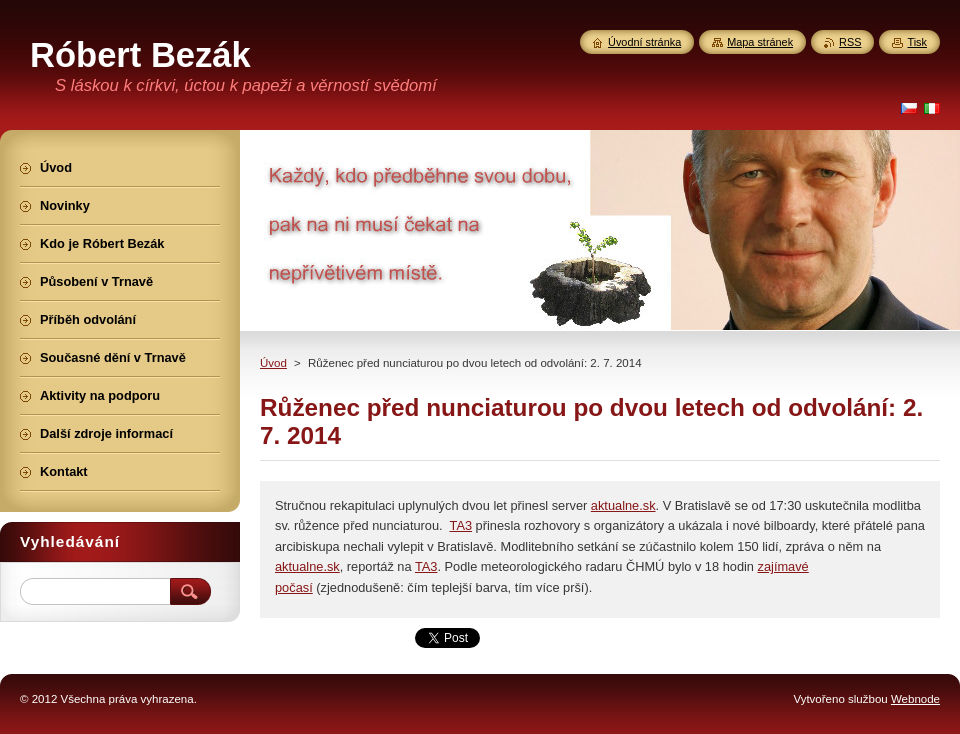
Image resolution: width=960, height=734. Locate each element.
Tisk (917, 42)
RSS (850, 42)
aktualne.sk (623, 505)
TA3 (461, 525)
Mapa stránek (760, 42)
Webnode (915, 699)
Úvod (273, 363)
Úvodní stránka (644, 42)
